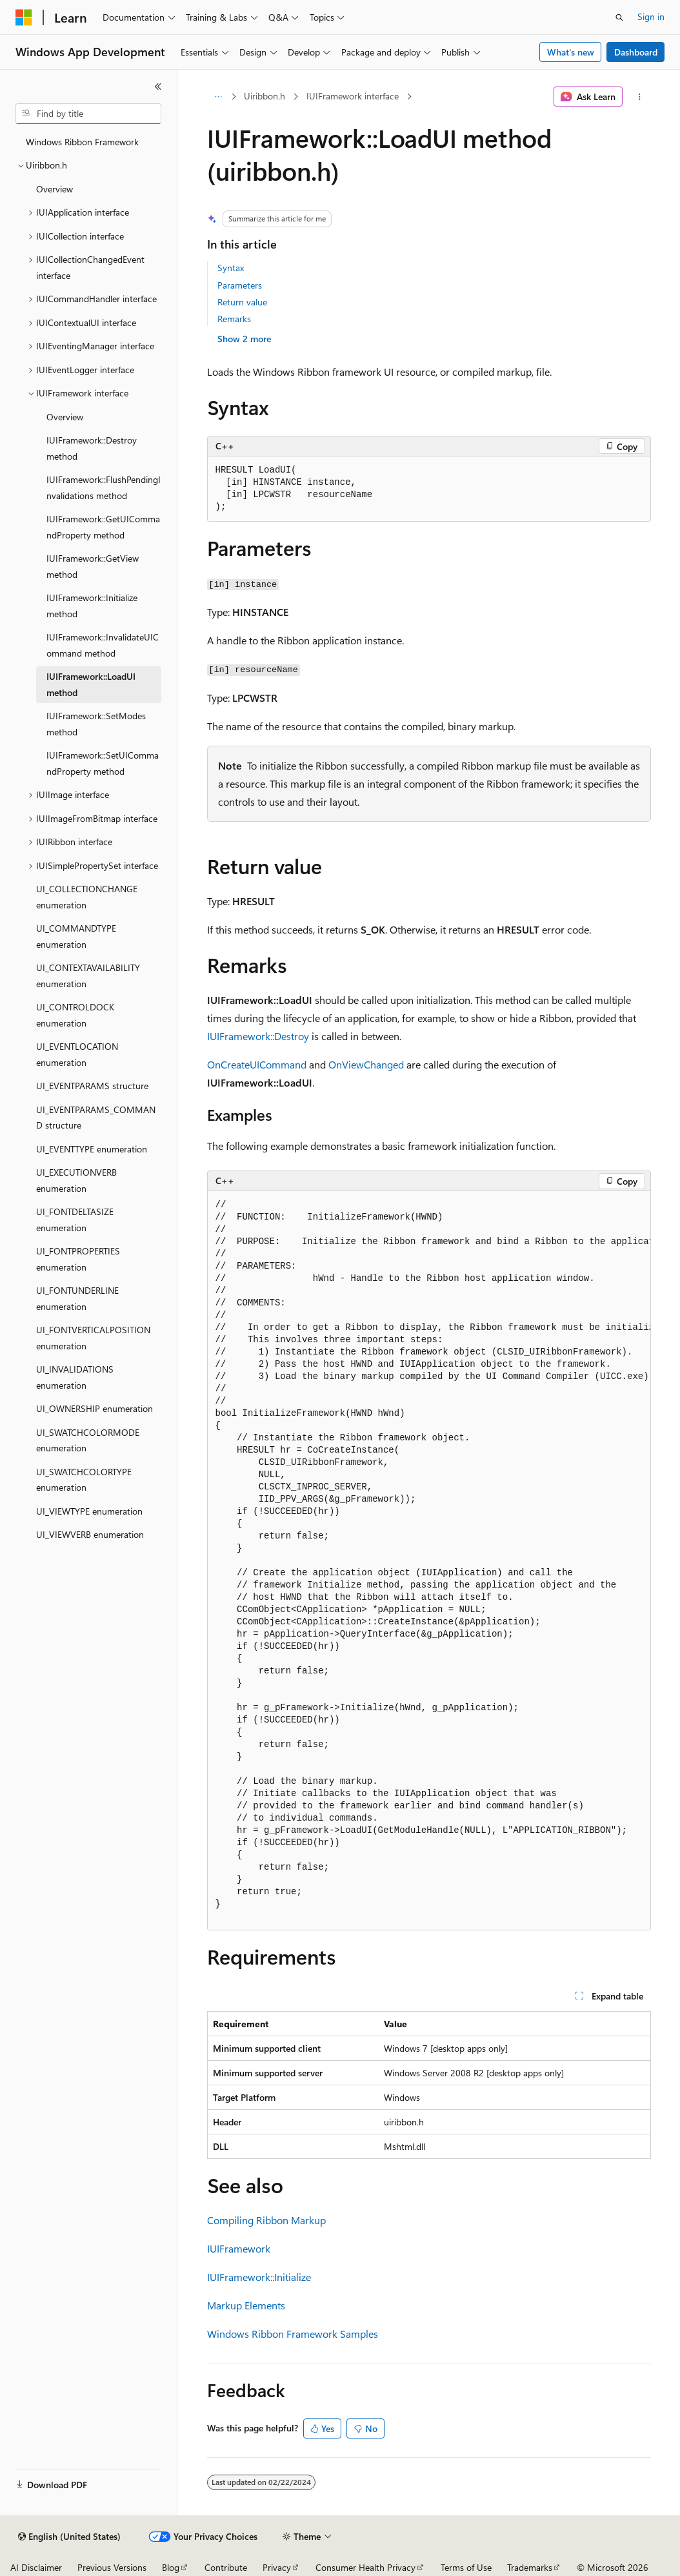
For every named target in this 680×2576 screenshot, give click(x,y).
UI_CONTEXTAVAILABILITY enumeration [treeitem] (88, 975)
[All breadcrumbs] (218, 97)
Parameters (239, 285)
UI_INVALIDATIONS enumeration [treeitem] (75, 1377)
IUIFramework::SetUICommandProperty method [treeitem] (102, 763)
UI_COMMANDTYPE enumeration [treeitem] (76, 936)
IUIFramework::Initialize (259, 2277)
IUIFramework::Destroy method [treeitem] (91, 448)
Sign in (651, 16)
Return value (242, 302)
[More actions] (639, 97)
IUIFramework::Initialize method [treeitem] (91, 605)
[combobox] (88, 113)
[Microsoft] (23, 17)
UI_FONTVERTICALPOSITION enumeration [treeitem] (93, 1338)
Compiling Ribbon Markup (266, 2220)
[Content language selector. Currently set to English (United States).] (69, 2536)
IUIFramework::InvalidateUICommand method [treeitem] (102, 645)
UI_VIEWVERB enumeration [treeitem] (90, 1534)
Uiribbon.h (264, 96)
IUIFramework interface (352, 96)
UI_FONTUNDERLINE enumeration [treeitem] (77, 1298)
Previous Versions (111, 2567)
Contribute (226, 2567)
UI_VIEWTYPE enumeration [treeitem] (89, 1511)
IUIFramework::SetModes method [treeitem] (96, 724)
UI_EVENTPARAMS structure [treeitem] (92, 1085)
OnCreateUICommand (256, 1064)
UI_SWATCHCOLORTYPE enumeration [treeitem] (84, 1480)
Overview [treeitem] (54, 189)
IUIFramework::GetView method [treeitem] (92, 566)
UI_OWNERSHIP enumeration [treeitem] (94, 1408)
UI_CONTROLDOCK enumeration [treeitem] (75, 1015)
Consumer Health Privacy (365, 2567)
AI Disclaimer (36, 2567)
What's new (570, 52)
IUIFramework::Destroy (258, 1036)
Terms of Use (466, 2567)
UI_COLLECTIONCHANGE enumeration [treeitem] (86, 897)
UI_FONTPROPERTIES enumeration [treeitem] (78, 1259)
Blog (170, 2567)
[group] (429, 1560)
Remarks (234, 318)
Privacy (277, 2567)
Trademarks (529, 2567)
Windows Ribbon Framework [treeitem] (82, 142)
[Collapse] (158, 86)
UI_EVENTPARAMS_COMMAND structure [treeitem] (95, 1117)
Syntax (230, 267)
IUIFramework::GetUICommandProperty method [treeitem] (103, 527)
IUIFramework (238, 2248)
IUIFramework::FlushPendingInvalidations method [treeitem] (103, 487)
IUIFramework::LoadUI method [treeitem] (90, 684)
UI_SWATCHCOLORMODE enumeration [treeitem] (87, 1440)
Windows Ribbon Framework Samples (292, 2333)
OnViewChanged (366, 1064)
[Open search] (619, 17)
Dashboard (635, 52)
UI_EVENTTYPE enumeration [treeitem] (91, 1149)
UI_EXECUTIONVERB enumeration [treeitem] (76, 1180)
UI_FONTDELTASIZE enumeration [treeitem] (75, 1219)
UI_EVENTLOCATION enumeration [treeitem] (77, 1054)
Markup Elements (246, 2305)
